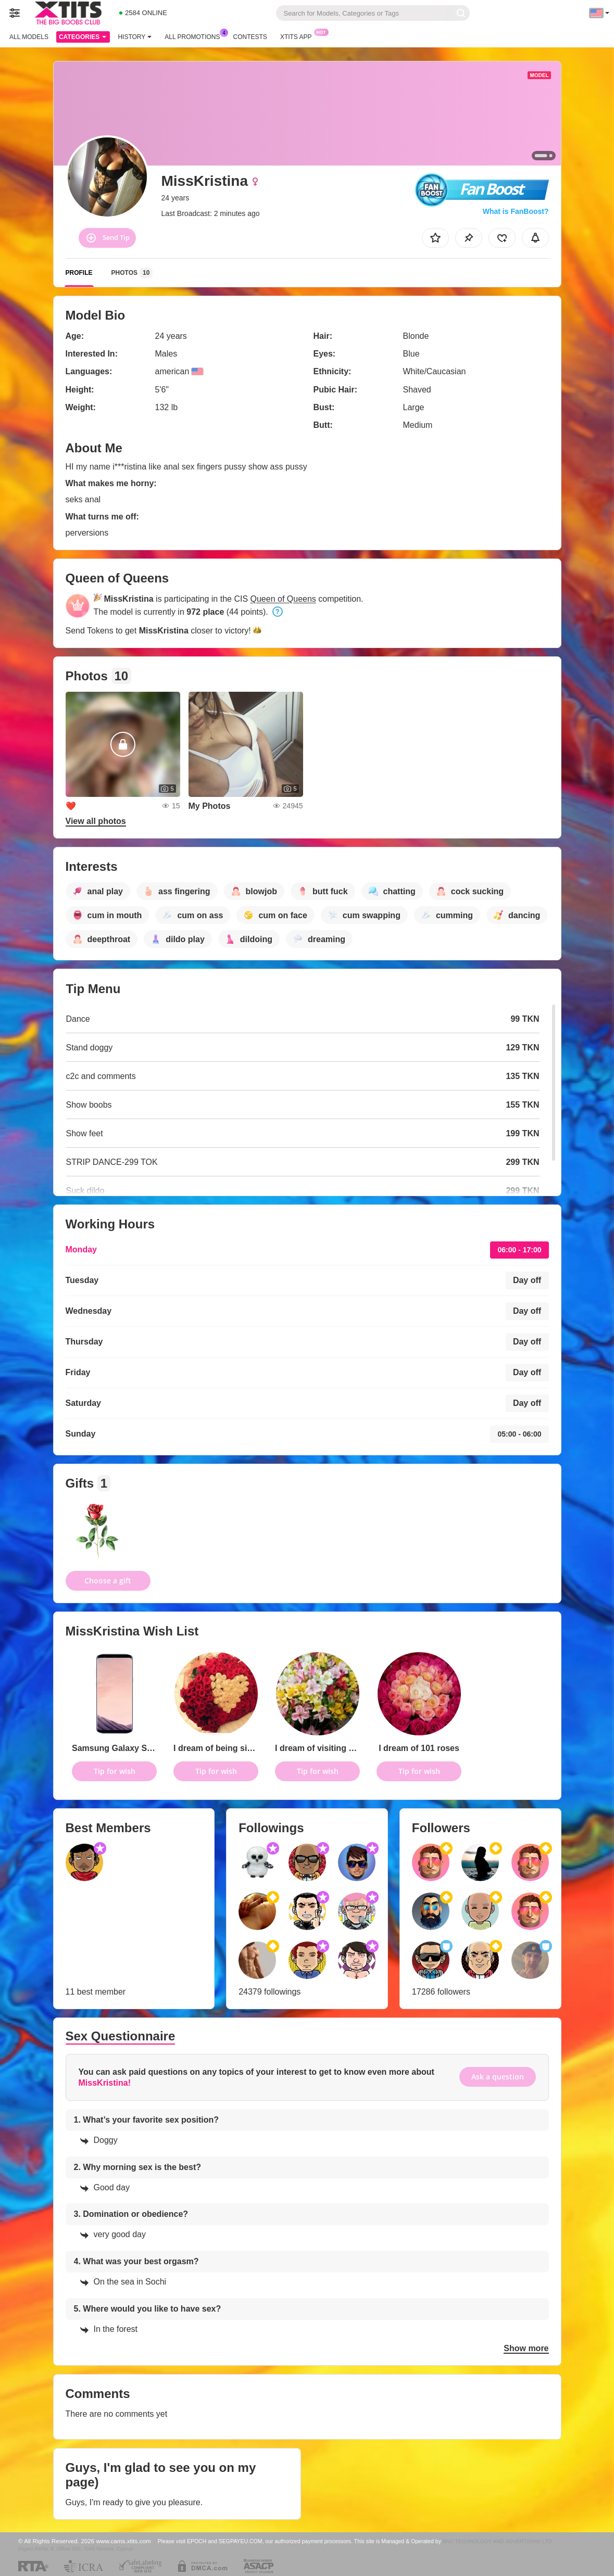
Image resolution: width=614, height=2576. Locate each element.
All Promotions (195, 36)
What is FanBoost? (516, 211)
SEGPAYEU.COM (240, 2541)
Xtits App (298, 36)
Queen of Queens (283, 598)
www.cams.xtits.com (123, 2540)
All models (28, 37)
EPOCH (196, 2541)
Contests (250, 37)
